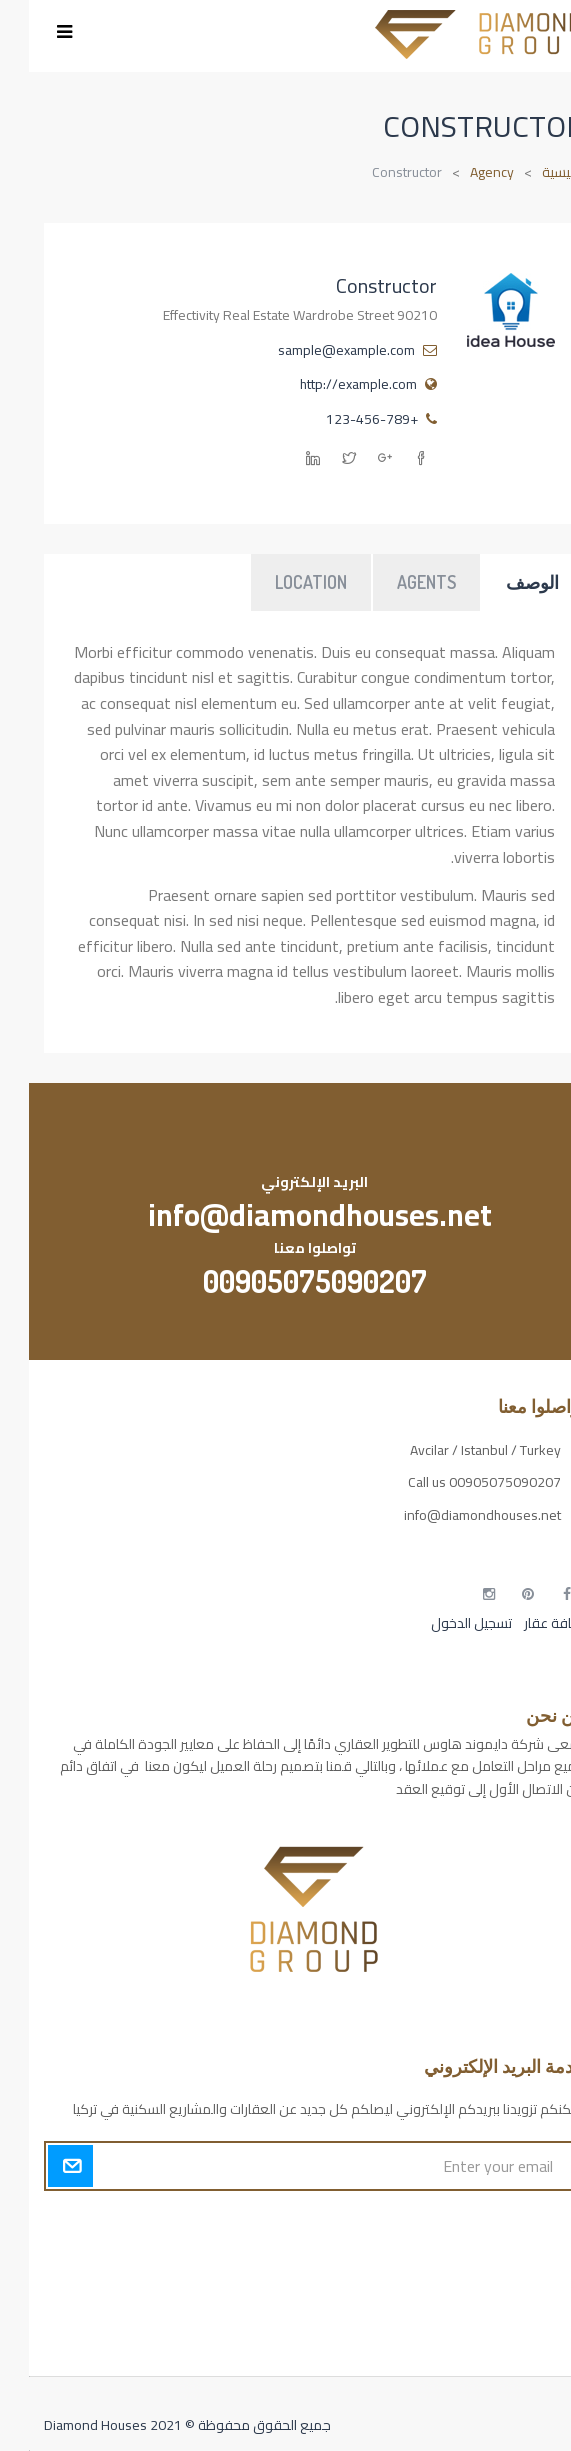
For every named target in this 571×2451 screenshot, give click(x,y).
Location (282, 582)
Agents (397, 582)
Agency (463, 172)
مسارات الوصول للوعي (491, 2260)
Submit (41, 2166)
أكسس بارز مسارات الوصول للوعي (460, 2225)
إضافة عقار (524, 1623)
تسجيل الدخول (442, 1623)
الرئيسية (534, 172)
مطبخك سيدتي (513, 2329)
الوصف (503, 582)
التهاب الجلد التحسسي (496, 2295)
